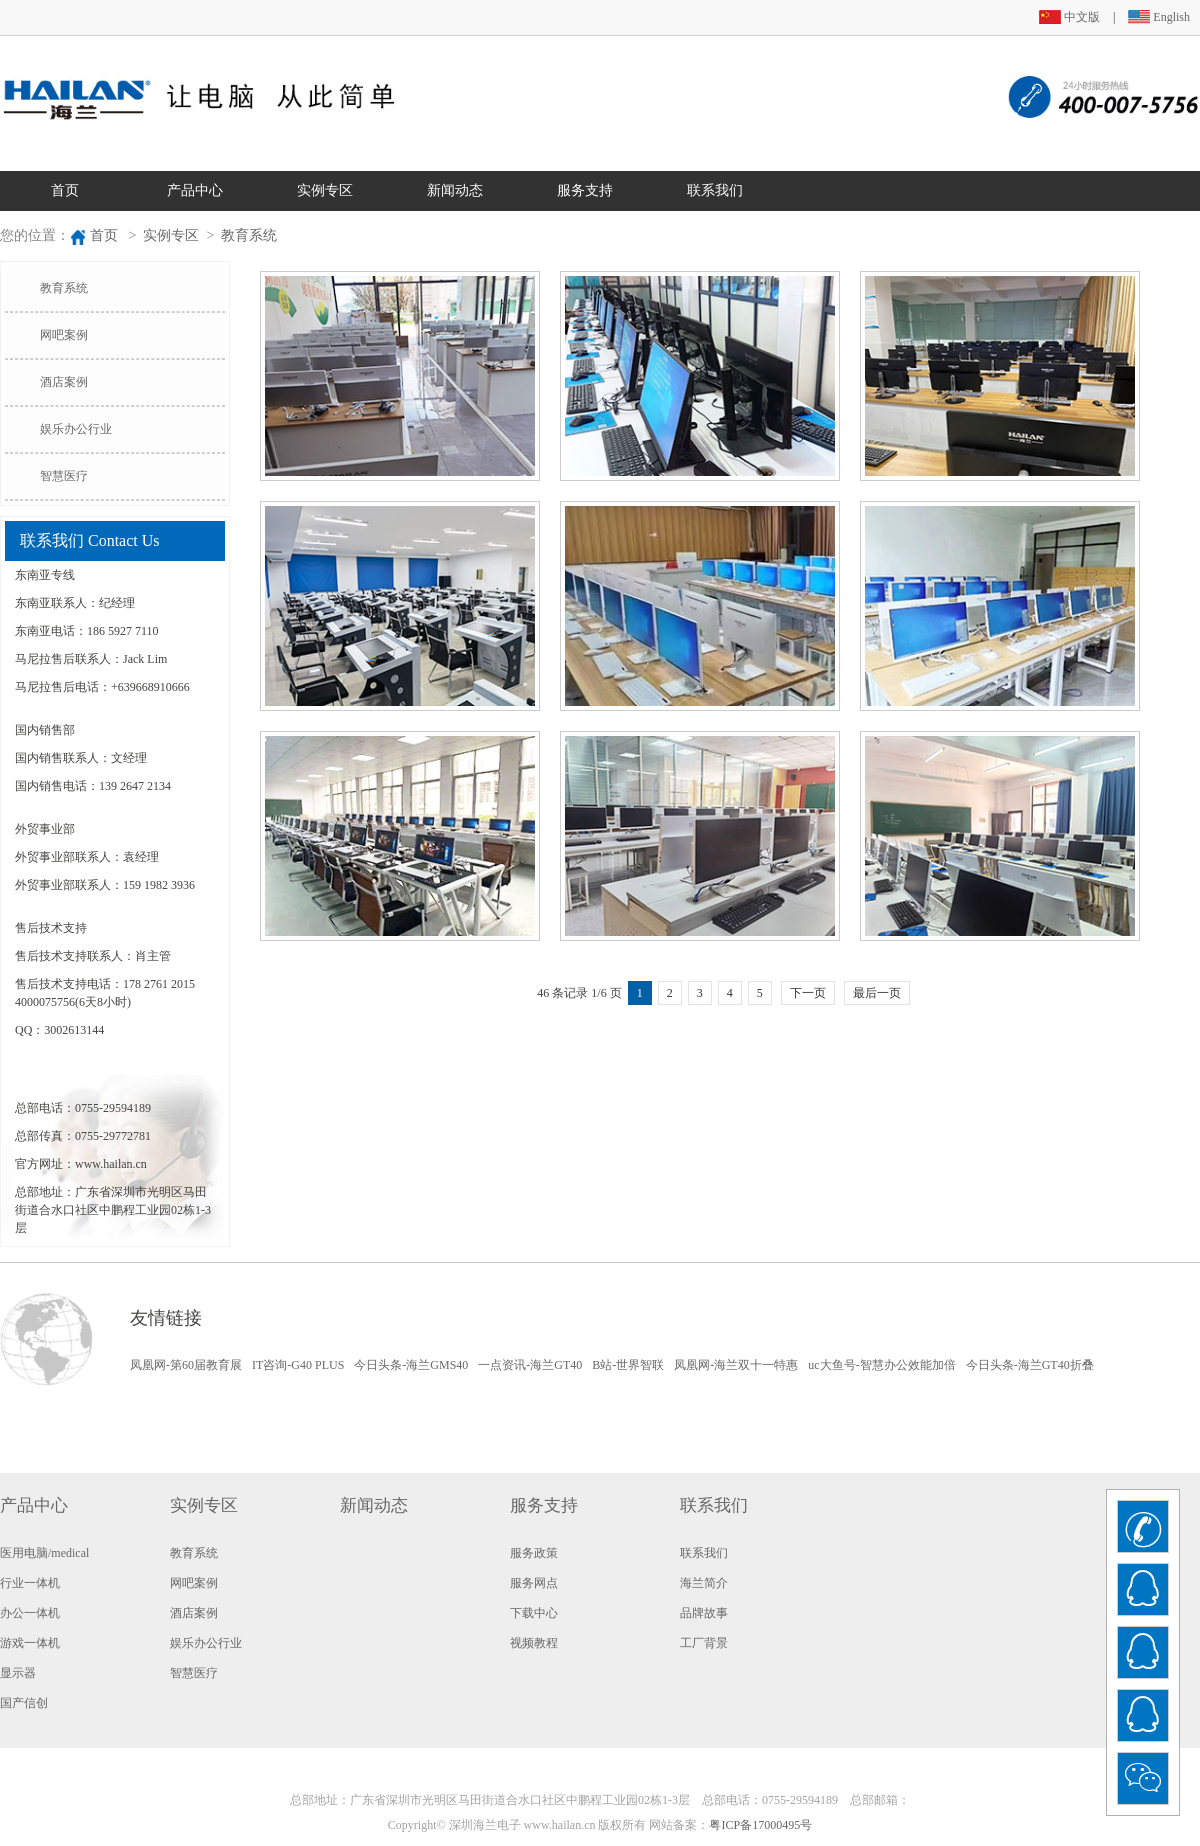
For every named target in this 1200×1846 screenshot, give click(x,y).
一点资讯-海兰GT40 (530, 1365)
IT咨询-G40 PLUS (298, 1365)
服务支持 (585, 190)
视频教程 (534, 1643)
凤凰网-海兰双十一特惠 (736, 1365)
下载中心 (534, 1613)
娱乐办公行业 (76, 429)
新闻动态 (455, 190)
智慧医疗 (64, 476)
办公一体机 (30, 1613)
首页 (65, 190)
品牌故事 (704, 1613)
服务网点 (534, 1583)
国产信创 (24, 1703)
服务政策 (534, 1553)
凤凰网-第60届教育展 (186, 1365)
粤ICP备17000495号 (760, 1825)
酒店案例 (64, 382)
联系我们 (715, 190)
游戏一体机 (30, 1643)
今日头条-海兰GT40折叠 (1030, 1365)
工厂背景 (704, 1643)
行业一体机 (30, 1583)
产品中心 (195, 190)
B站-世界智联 (628, 1365)
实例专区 (325, 190)
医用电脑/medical (44, 1553)
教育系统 (249, 235)
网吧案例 (64, 335)
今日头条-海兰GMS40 (411, 1365)
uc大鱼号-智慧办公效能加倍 (881, 1365)
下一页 (808, 993)
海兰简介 (704, 1583)
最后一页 (877, 993)
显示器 (18, 1673)
